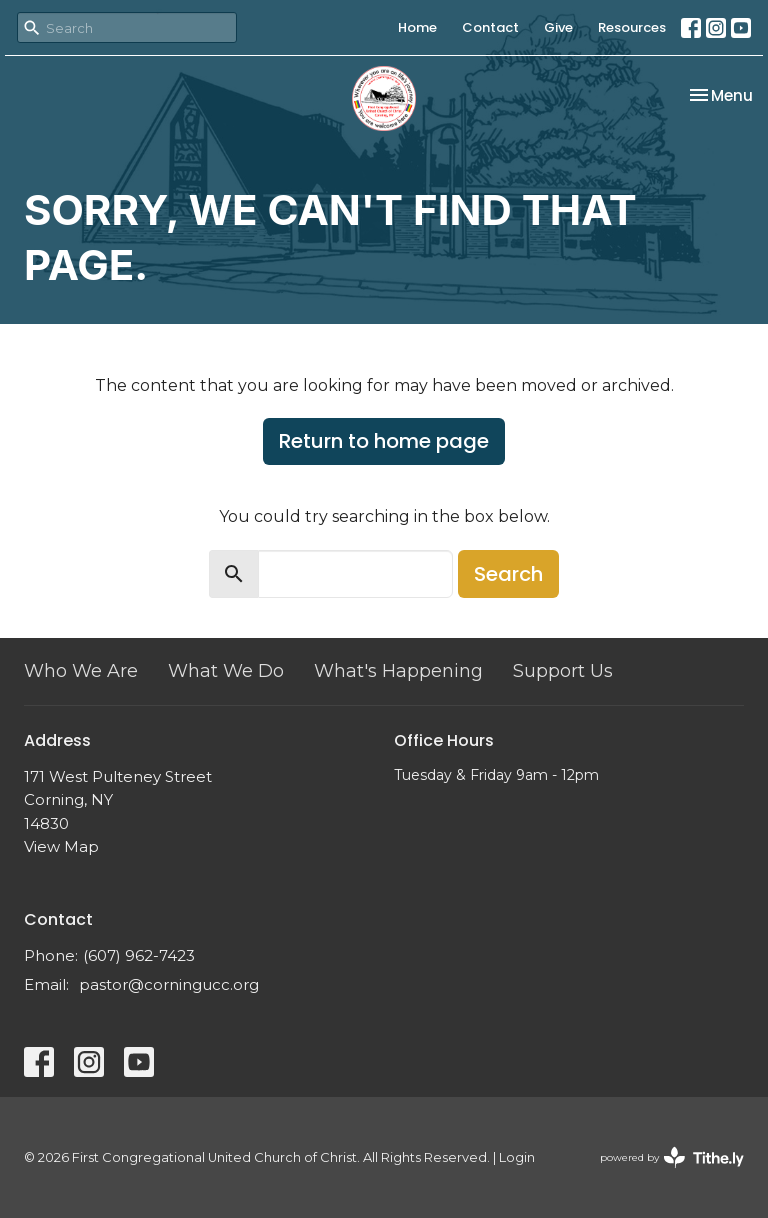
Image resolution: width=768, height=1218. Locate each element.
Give (558, 27)
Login (517, 1157)
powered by (672, 1157)
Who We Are (81, 671)
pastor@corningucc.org (169, 984)
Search (508, 574)
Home (417, 27)
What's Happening (398, 671)
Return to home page (384, 441)
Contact (490, 27)
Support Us (563, 671)
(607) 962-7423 (139, 955)
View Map (61, 846)
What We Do (226, 671)
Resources (632, 27)
